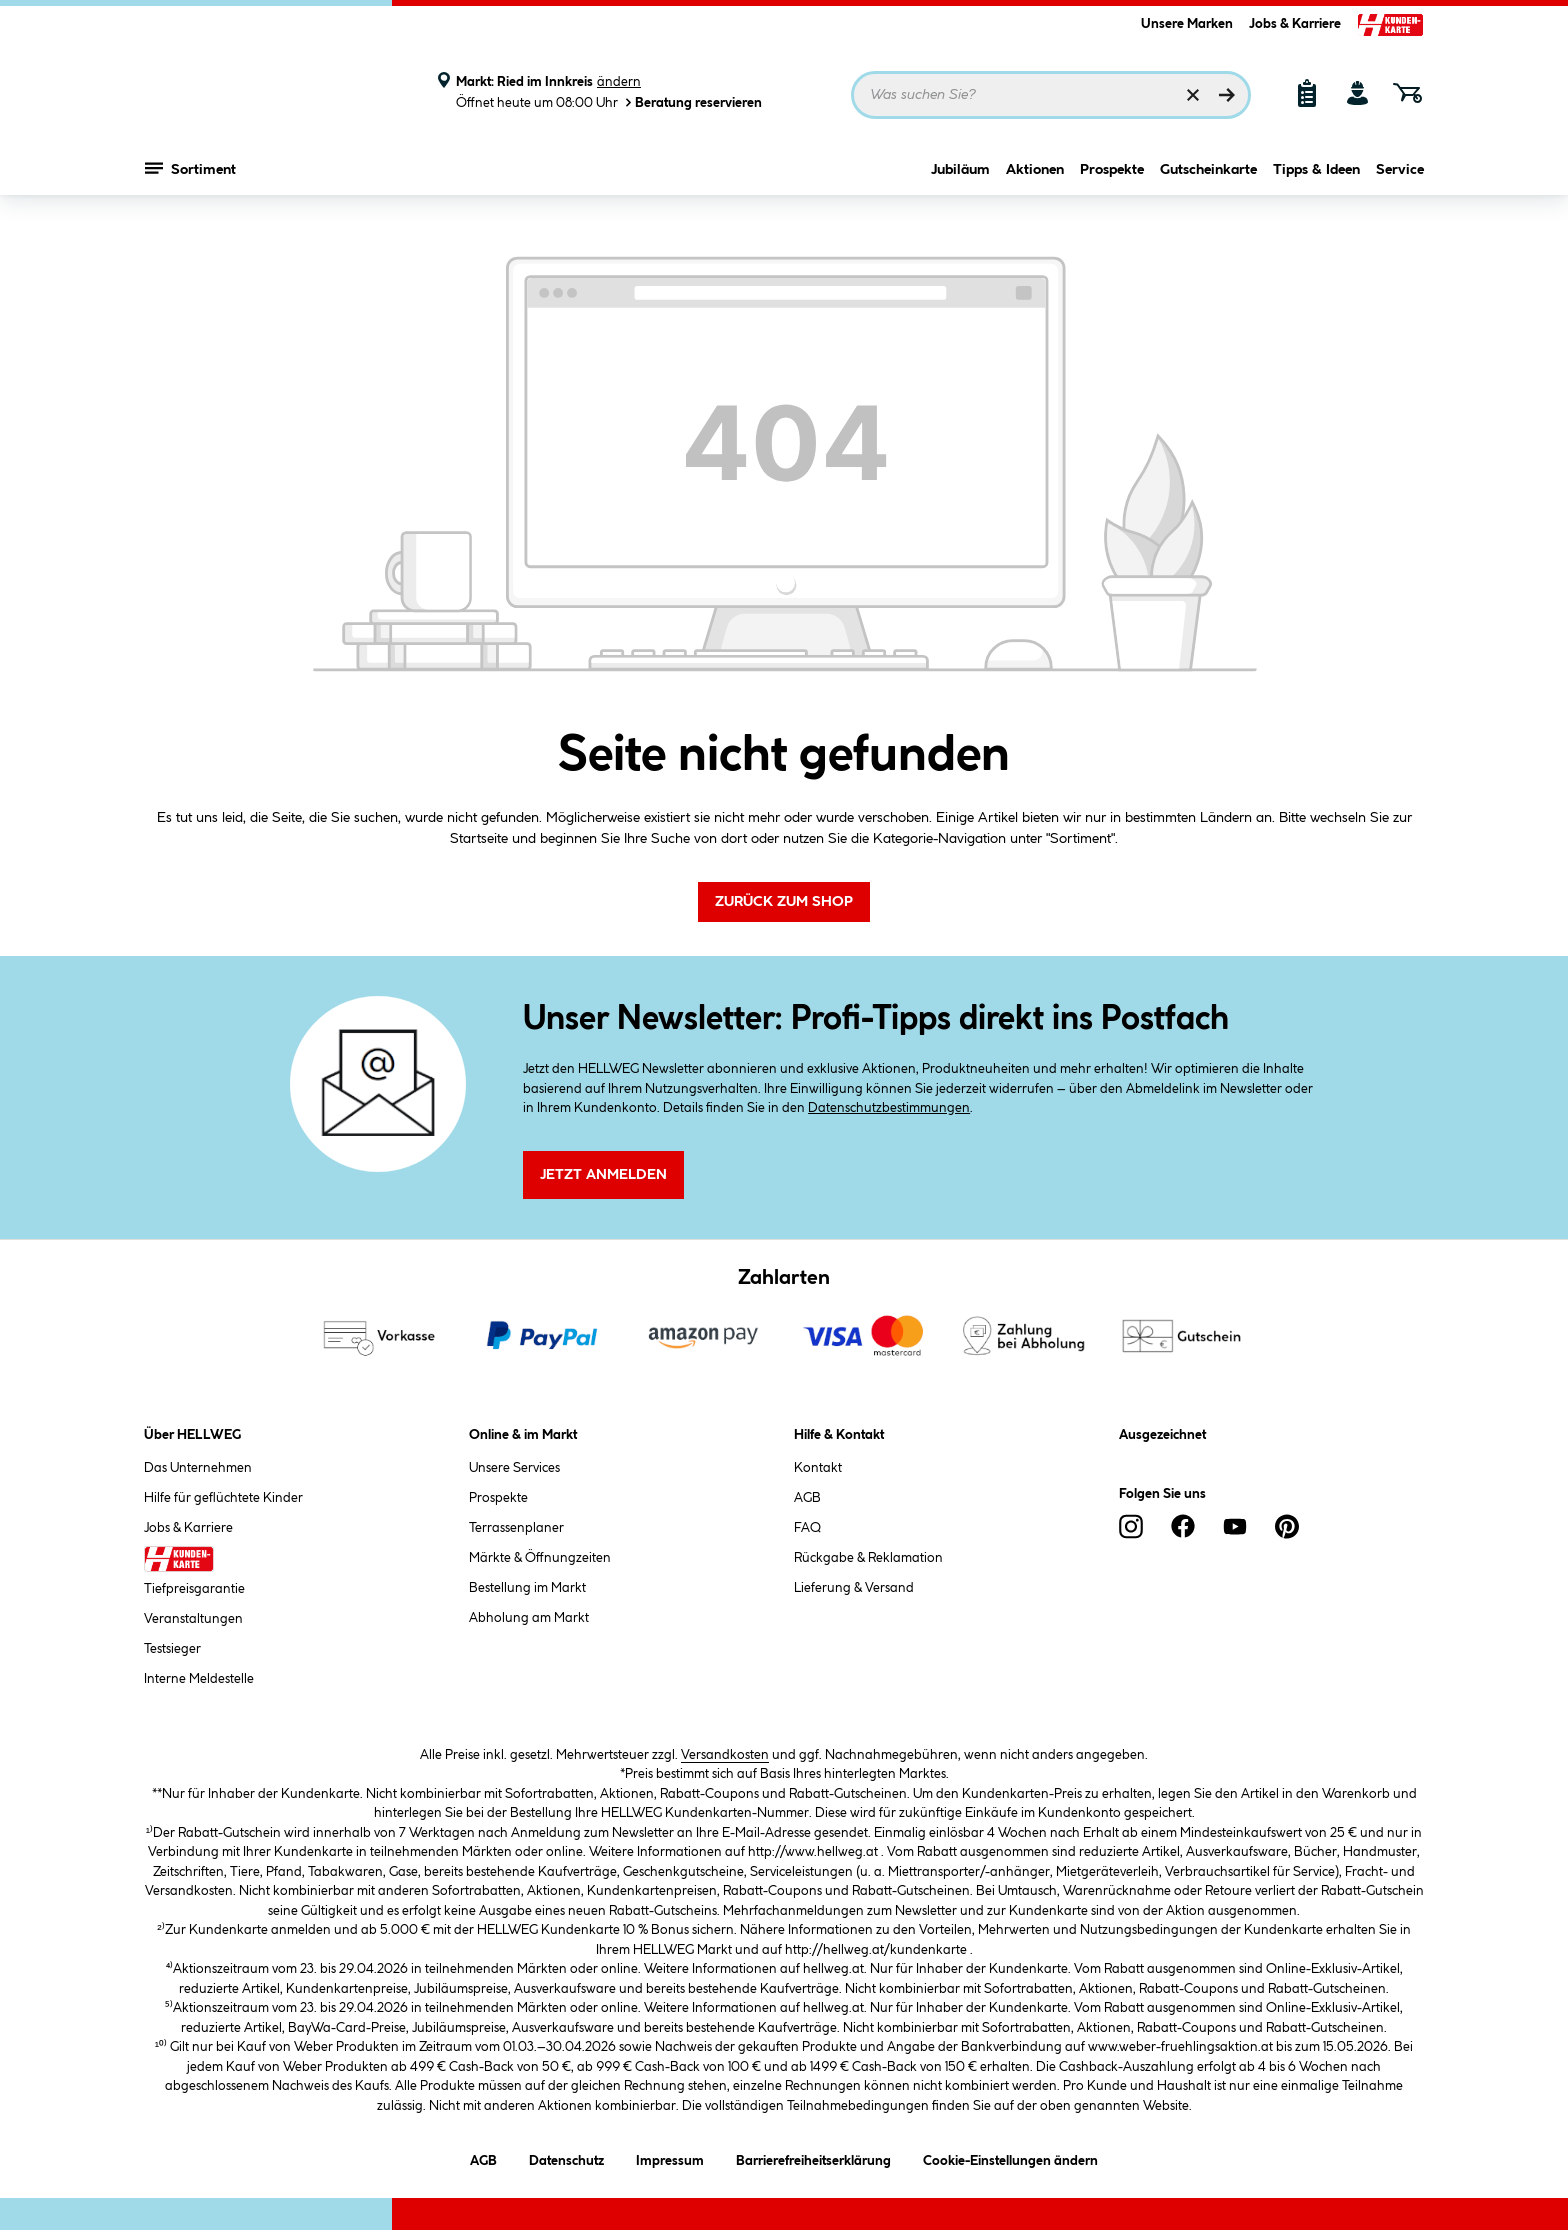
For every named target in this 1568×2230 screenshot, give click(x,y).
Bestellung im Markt (527, 1588)
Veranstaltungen (193, 1619)
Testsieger (172, 1649)
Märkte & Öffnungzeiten (540, 1558)
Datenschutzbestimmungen (889, 1108)
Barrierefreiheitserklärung (813, 2157)
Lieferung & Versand (854, 1588)
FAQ (807, 1528)
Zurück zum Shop (784, 902)
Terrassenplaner (516, 1528)
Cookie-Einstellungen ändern (1010, 2157)
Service (1400, 177)
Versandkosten (725, 1755)
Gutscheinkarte (1208, 177)
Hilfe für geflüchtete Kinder (223, 1498)
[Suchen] (1227, 95)
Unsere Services (514, 1468)
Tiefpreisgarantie (194, 1589)
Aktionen (1035, 177)
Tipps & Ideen (1316, 177)
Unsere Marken (1187, 24)
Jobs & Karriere (1295, 24)
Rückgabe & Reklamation (868, 1558)
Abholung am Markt (529, 1618)
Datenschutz (566, 2157)
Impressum (670, 2157)
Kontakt (818, 1468)
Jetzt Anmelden (603, 1175)
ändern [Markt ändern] (619, 82)
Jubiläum (960, 177)
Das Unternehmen (198, 1468)
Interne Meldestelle (199, 1679)
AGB (807, 1498)
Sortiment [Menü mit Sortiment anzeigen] (190, 175)
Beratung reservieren (692, 102)
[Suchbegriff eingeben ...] (1051, 95)
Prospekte (1112, 177)
